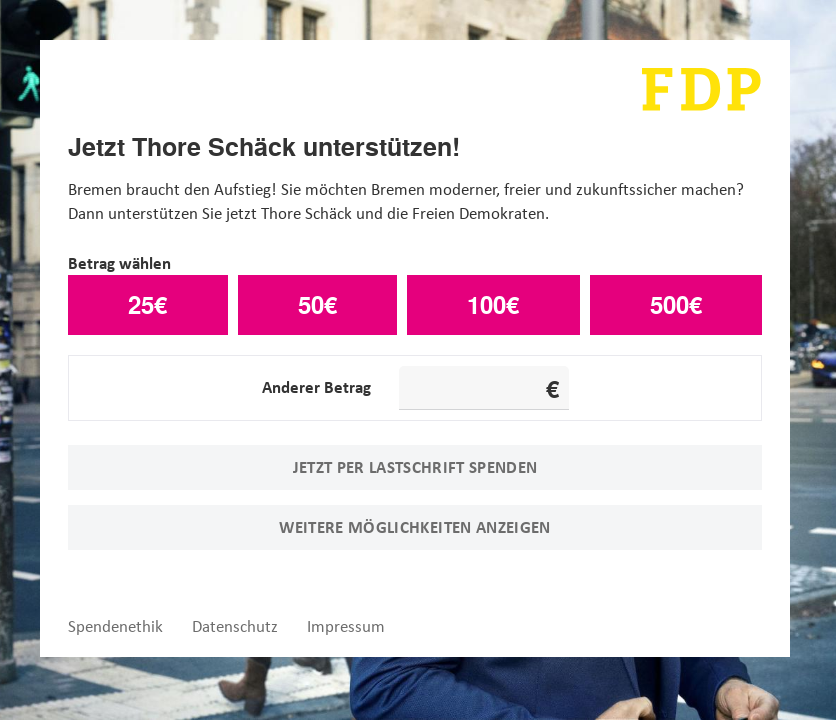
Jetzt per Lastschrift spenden (415, 467)
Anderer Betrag (316, 387)
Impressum (346, 626)
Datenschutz (235, 626)
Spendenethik (115, 626)
